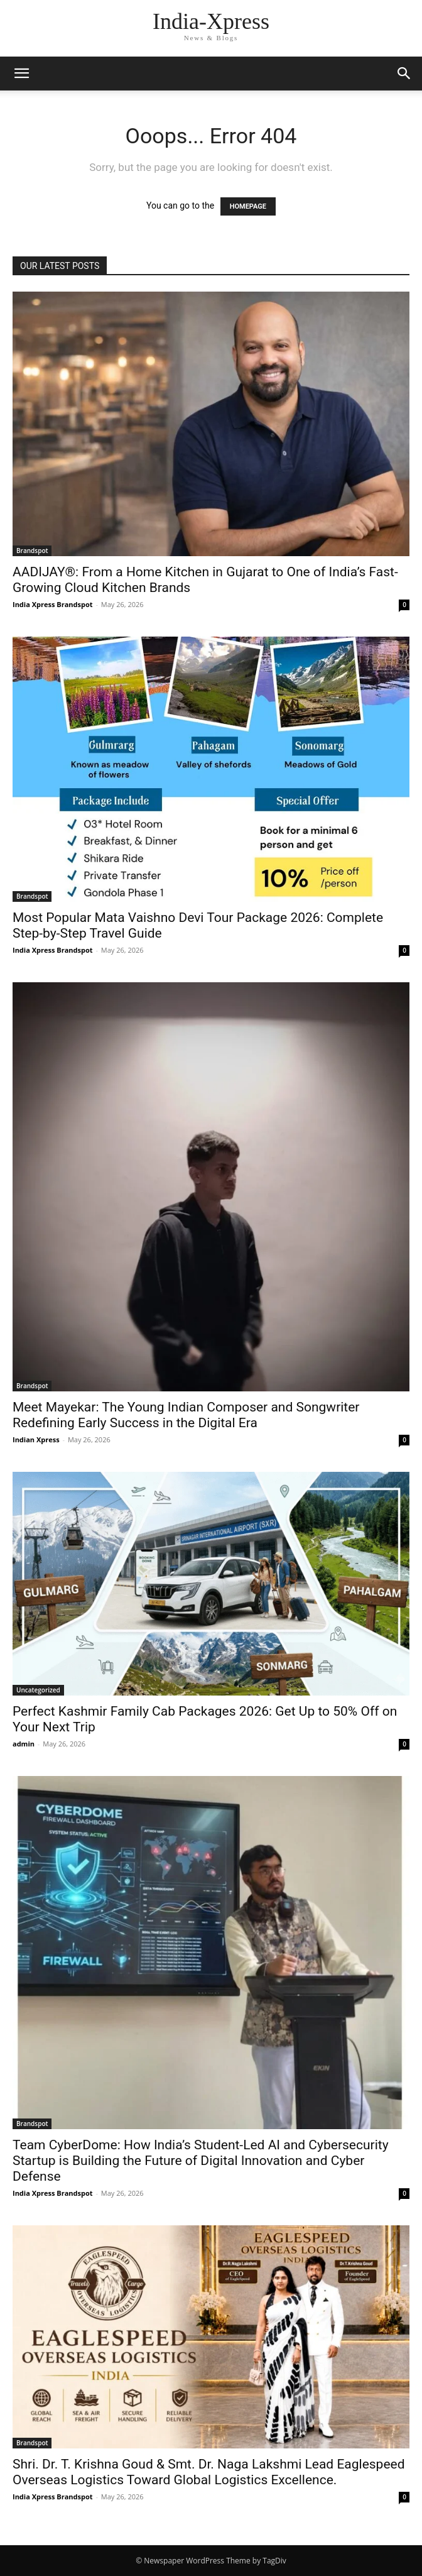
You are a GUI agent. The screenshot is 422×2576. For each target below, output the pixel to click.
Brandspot (32, 550)
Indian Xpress (36, 1439)
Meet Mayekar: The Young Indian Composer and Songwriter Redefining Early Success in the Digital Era (186, 1415)
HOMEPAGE (248, 206)
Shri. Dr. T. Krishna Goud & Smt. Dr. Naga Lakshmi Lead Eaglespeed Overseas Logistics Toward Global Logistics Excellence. (209, 2472)
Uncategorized (38, 1689)
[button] (21, 73)
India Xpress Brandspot (53, 604)
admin (24, 1743)
